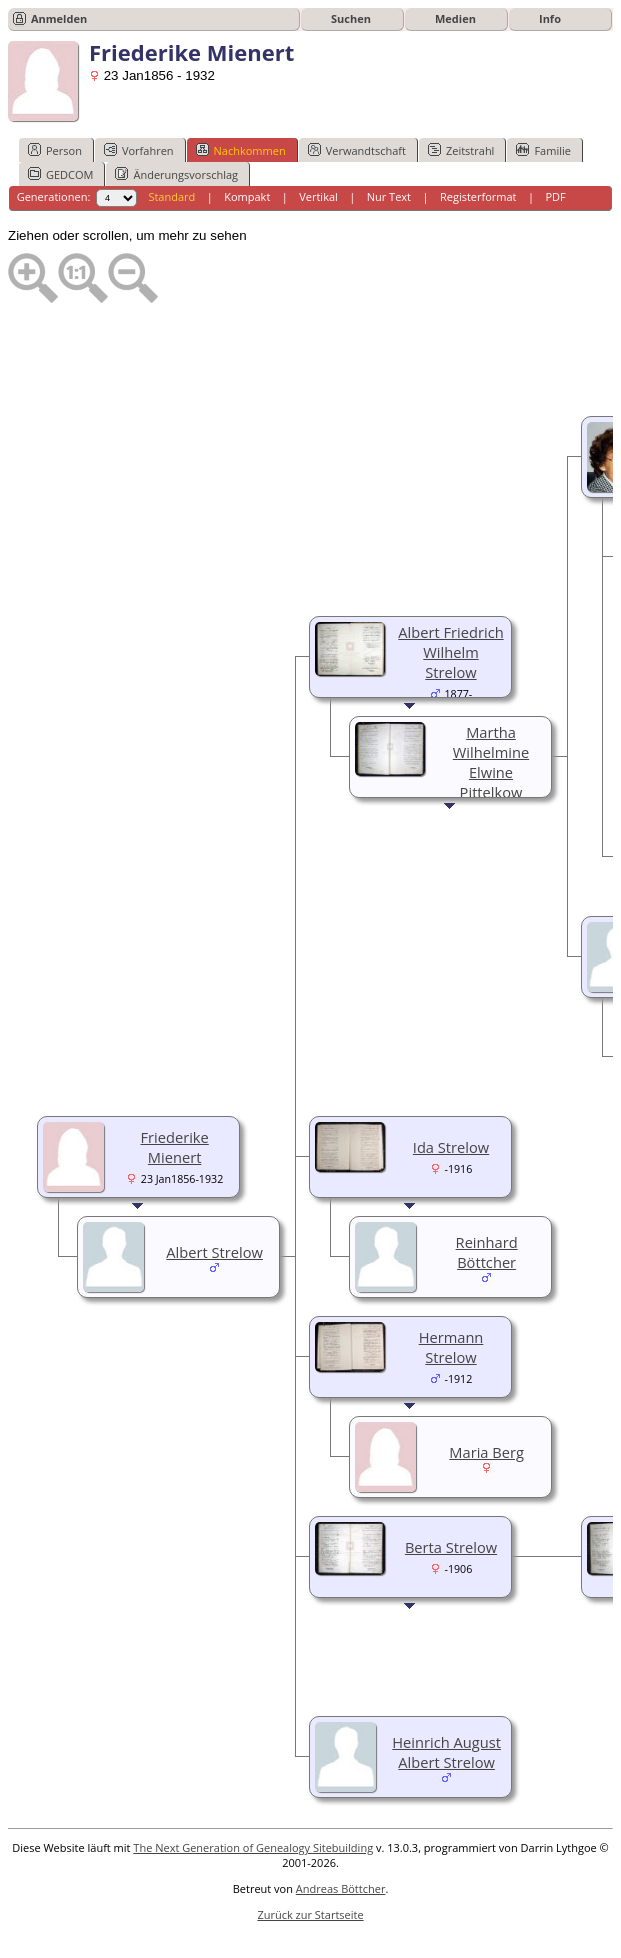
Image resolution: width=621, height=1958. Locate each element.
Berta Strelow (451, 1547)
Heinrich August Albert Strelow (446, 1752)
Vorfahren (139, 150)
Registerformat (478, 196)
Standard (171, 196)
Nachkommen (241, 150)
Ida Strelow (451, 1147)
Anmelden (59, 18)
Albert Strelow (214, 1252)
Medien (455, 18)
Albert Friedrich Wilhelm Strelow (450, 652)
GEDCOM (60, 174)
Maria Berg (486, 1452)
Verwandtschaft (357, 150)
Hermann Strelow (451, 1347)
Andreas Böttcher (341, 1888)
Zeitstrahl (461, 150)
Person (55, 150)
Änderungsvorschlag (176, 174)
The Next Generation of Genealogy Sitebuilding (253, 1847)
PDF (555, 196)
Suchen (351, 18)
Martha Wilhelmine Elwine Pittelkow (491, 762)
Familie (543, 150)
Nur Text (389, 196)
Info (550, 18)
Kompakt (247, 196)
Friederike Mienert (174, 1147)
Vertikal (318, 196)
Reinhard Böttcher (487, 1252)
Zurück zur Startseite (310, 1914)
